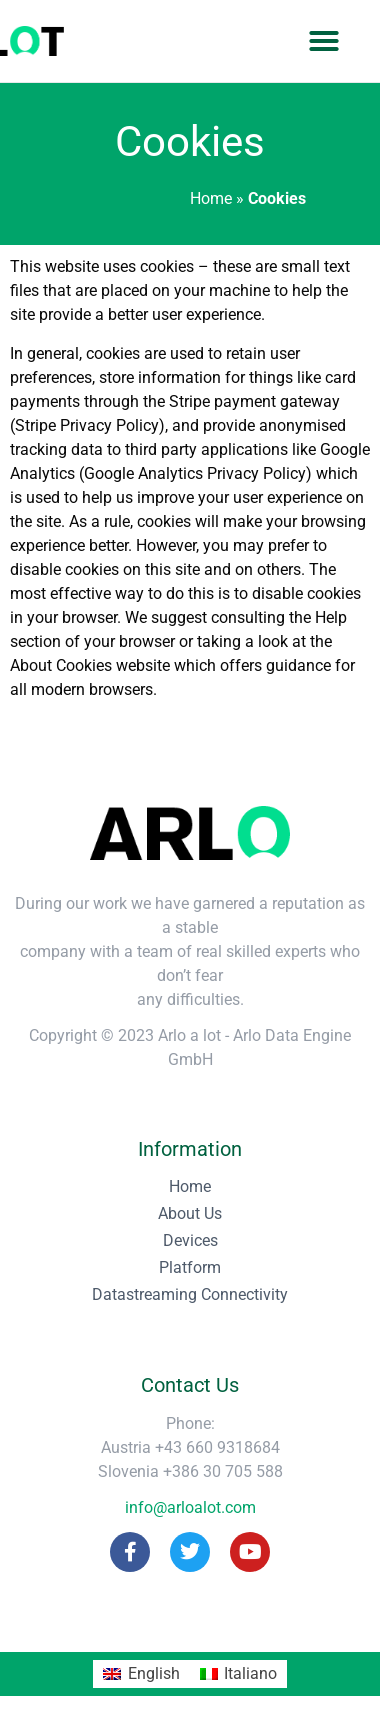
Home (211, 198)
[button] (324, 41)
